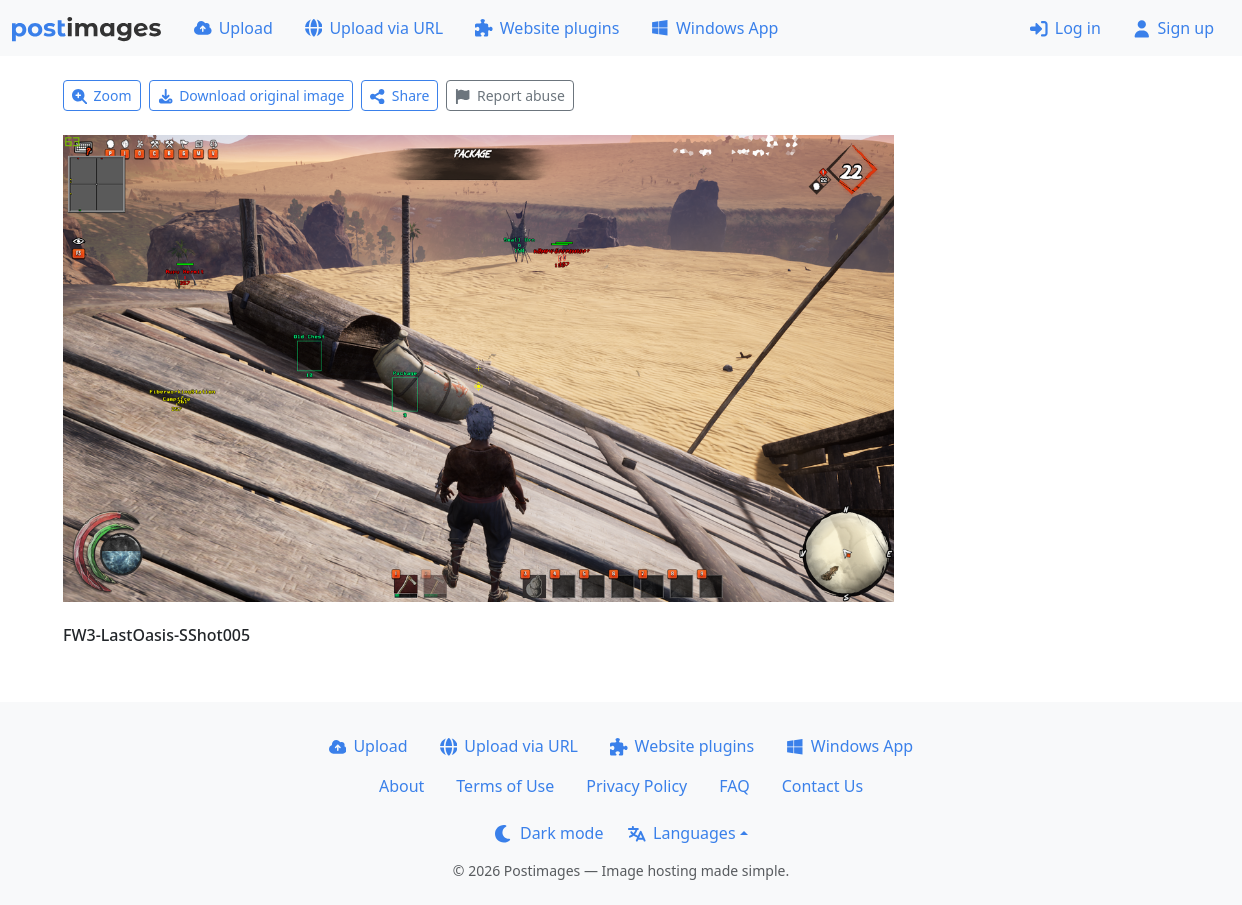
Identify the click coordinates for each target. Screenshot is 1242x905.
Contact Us (822, 786)
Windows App (714, 28)
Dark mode (549, 833)
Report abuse (509, 95)
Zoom (102, 95)
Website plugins (547, 28)
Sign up (1173, 28)
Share (399, 95)
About (401, 786)
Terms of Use (505, 786)
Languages (681, 833)
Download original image (251, 95)
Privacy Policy (636, 786)
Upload (233, 28)
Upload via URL (374, 28)
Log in (1065, 28)
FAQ (734, 786)
